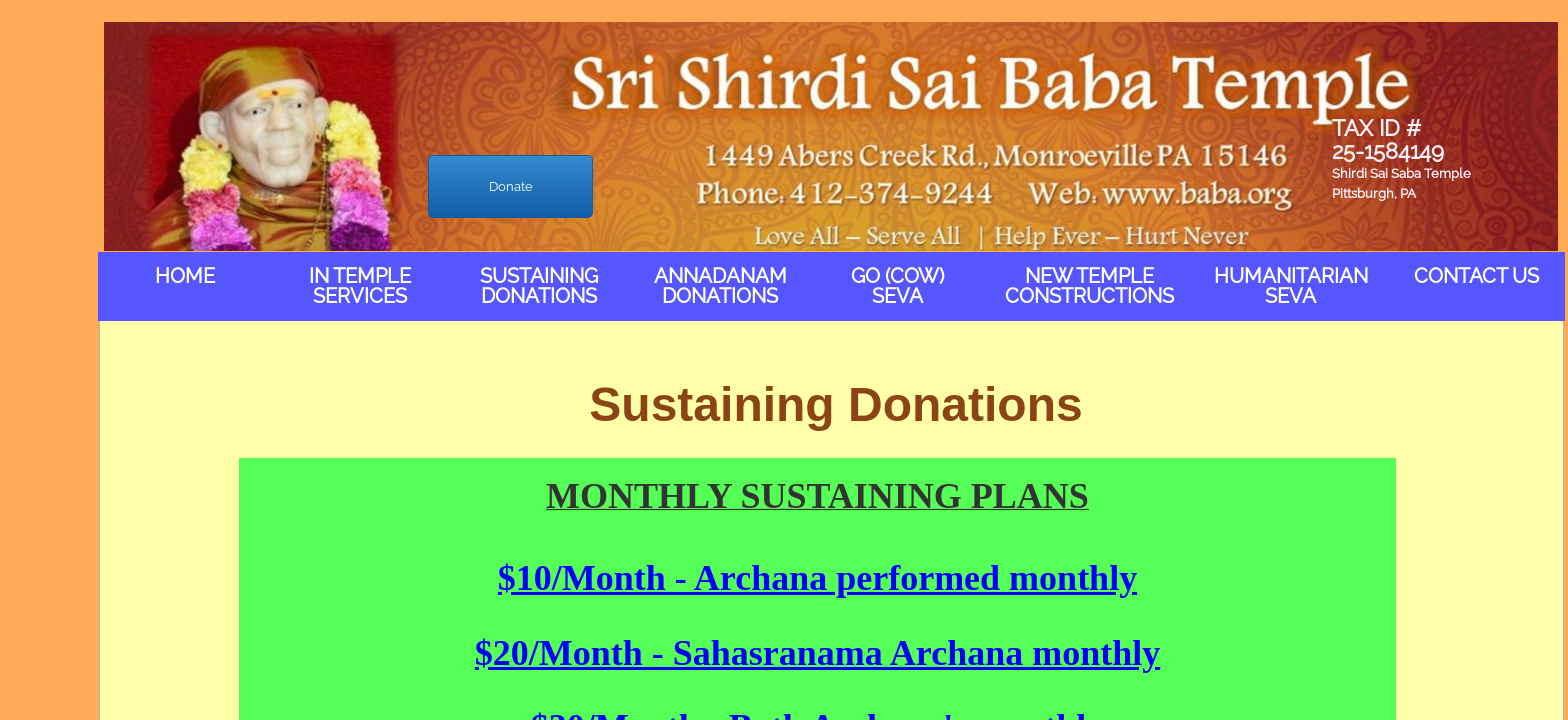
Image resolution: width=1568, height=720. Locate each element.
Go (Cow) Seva (897, 286)
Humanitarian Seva (1291, 286)
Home (185, 276)
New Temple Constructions (1089, 286)
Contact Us (1476, 276)
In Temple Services (360, 286)
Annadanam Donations (720, 286)
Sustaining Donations (539, 286)
